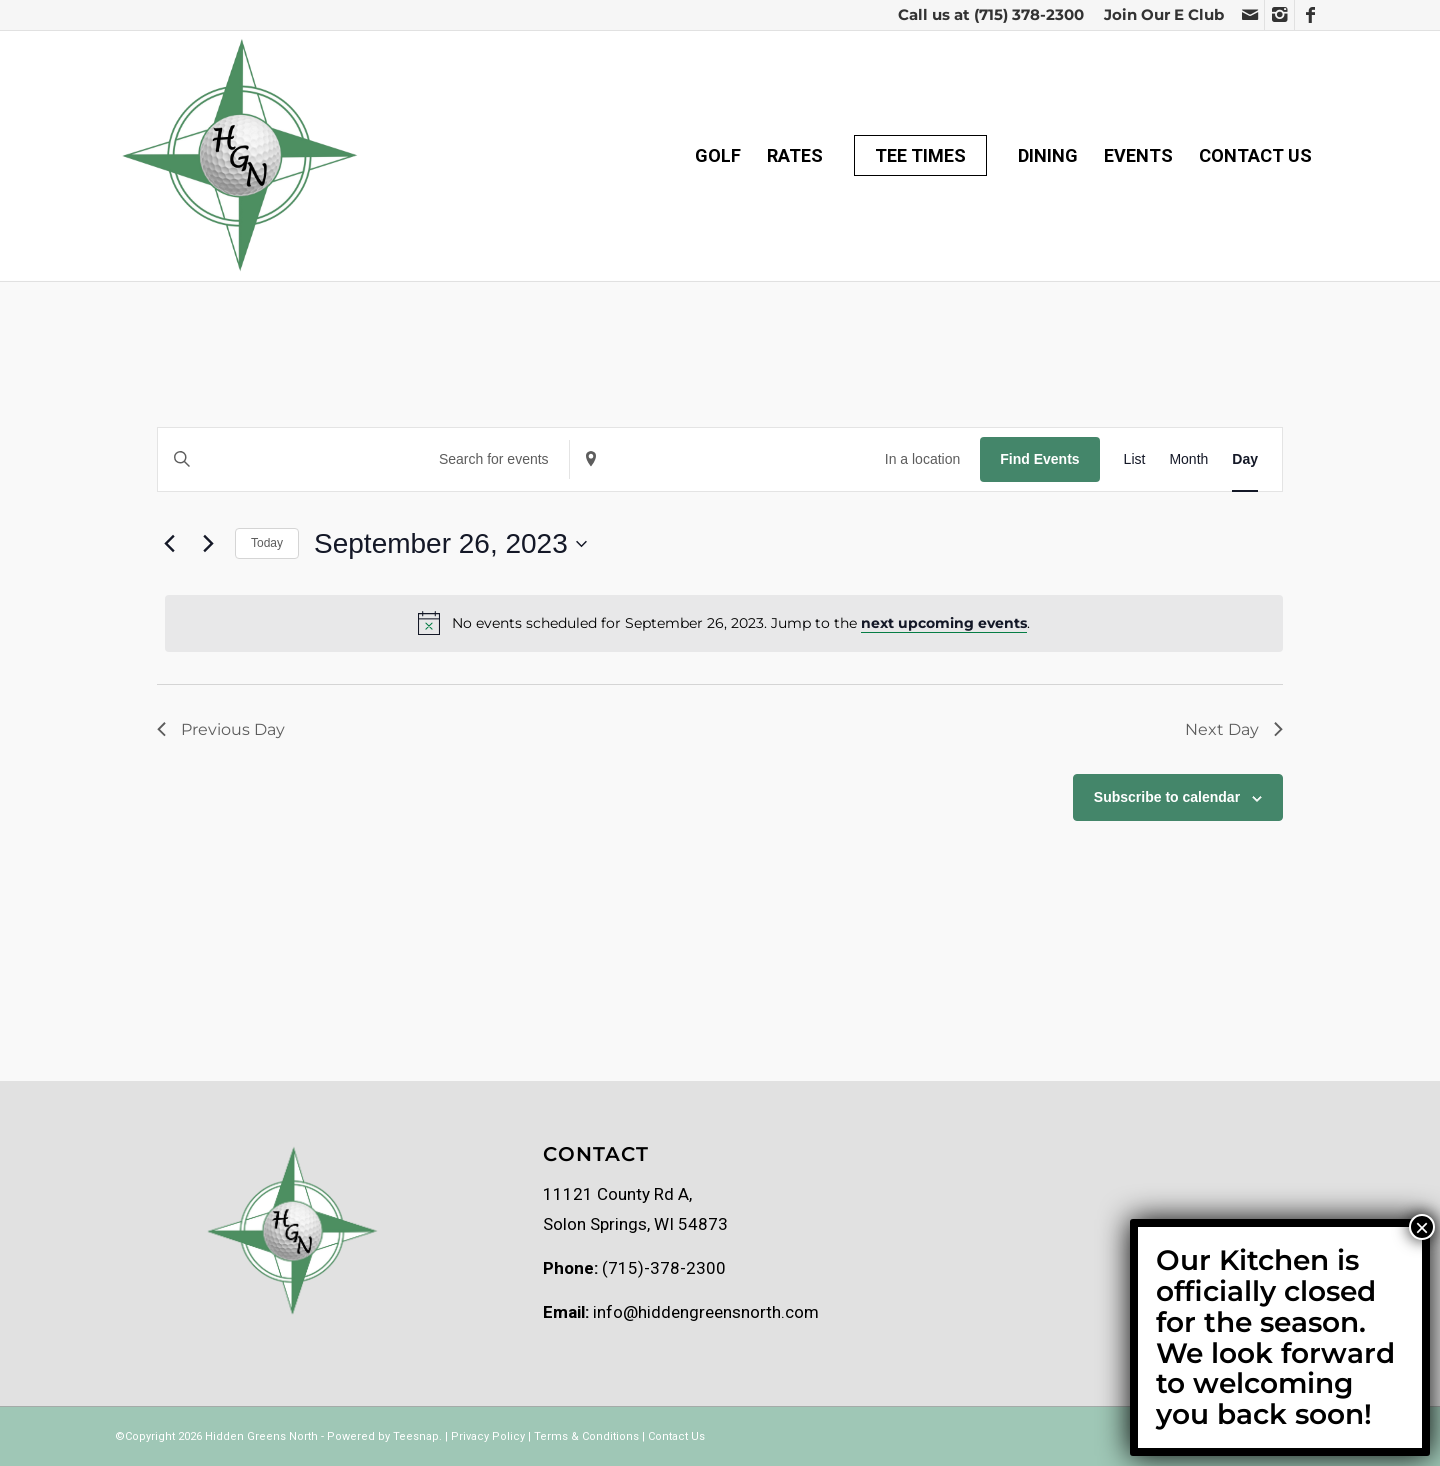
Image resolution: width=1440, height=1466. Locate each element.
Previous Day (221, 729)
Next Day (1234, 729)
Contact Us (676, 1436)
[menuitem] (1159, 15)
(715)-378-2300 (664, 1268)
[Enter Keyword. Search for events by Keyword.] (363, 459)
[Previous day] (169, 544)
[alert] (724, 623)
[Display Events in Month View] (1188, 459)
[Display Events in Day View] (1245, 459)
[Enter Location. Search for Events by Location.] (775, 459)
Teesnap (416, 1436)
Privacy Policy (488, 1436)
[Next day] (208, 544)
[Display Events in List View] (1135, 459)
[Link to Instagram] (1279, 15)
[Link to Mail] (1249, 15)
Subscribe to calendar (1167, 797)
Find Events (1039, 459)
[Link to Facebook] (1310, 15)
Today (267, 543)
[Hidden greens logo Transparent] (239, 156)
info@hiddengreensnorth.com (706, 1312)
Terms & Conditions (586, 1436)
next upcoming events (944, 623)
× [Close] (1422, 1227)
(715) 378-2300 (1029, 14)
